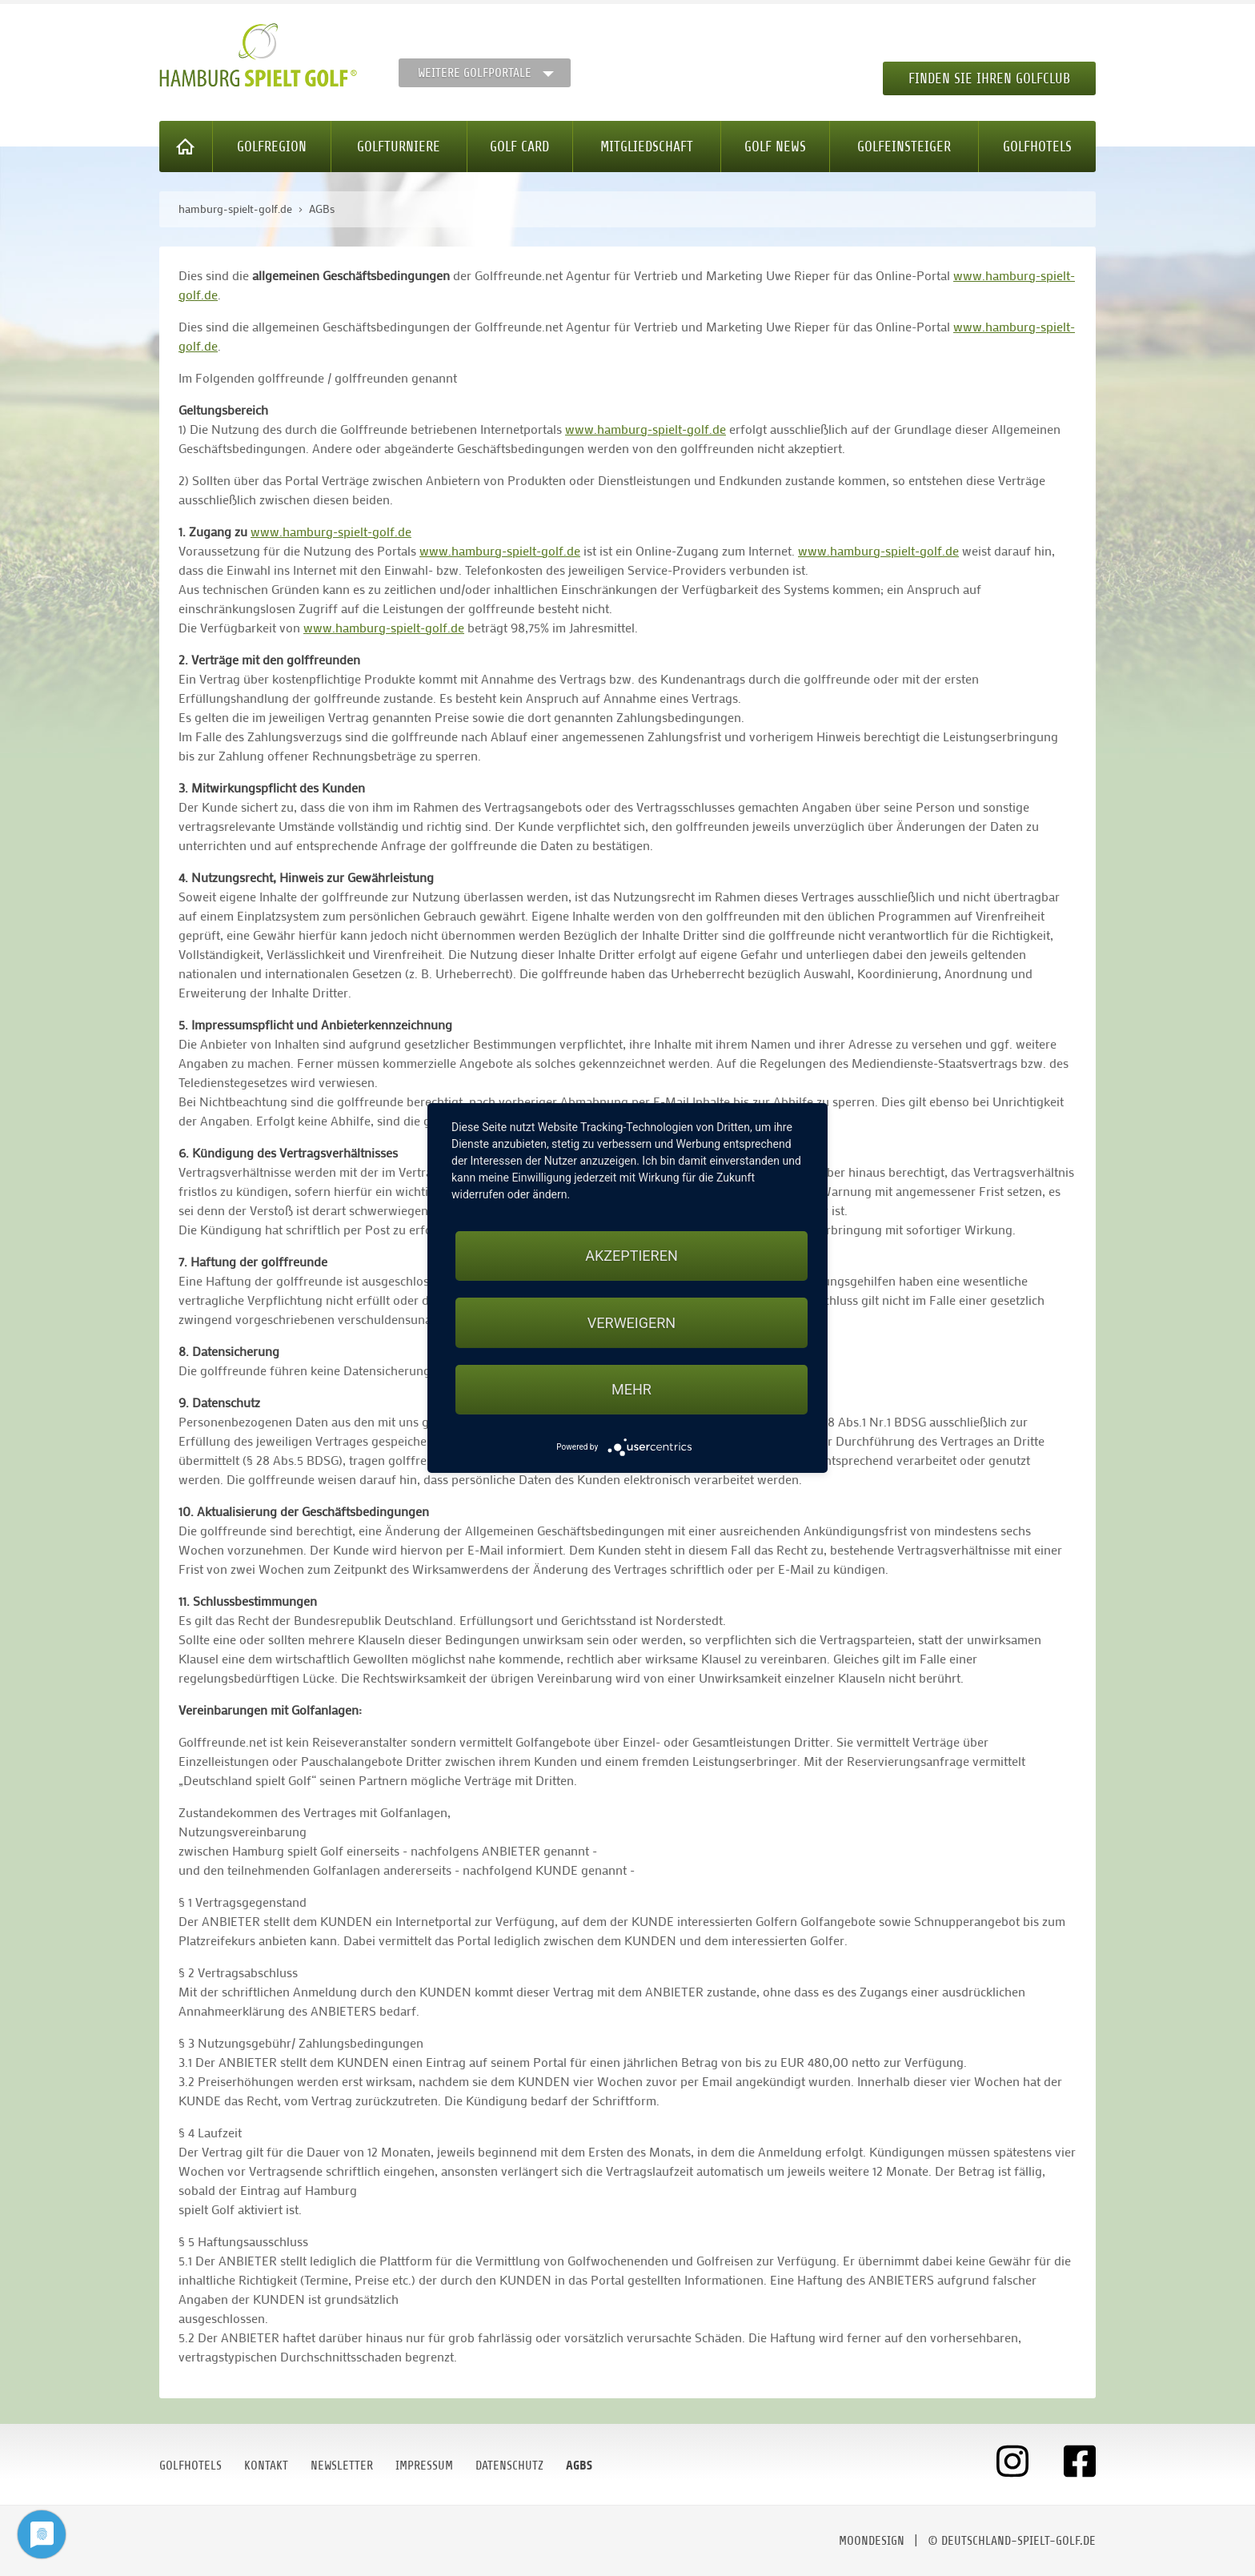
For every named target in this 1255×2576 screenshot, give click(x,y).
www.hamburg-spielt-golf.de (645, 428)
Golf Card (519, 146)
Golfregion (272, 146)
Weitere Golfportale (474, 73)
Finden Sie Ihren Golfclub (989, 78)
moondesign (871, 2541)
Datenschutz (509, 2465)
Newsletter (342, 2465)
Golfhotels (1037, 146)
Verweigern (631, 1322)
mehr (631, 1389)
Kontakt (266, 2465)
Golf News (775, 146)
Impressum (424, 2465)
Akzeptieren (631, 1255)
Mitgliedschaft (646, 146)
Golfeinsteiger (904, 146)
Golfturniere (398, 146)
